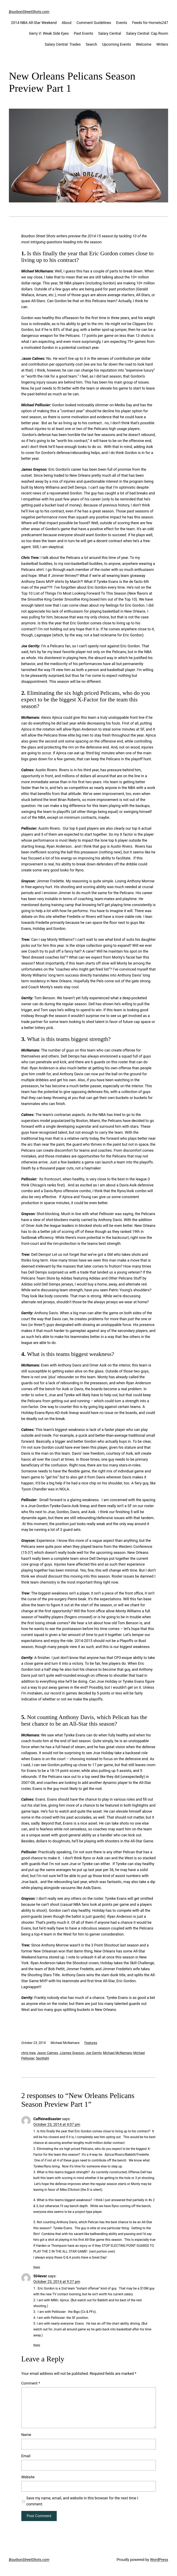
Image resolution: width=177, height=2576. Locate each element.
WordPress (159, 2559)
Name (26, 2434)
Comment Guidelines (94, 22)
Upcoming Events (116, 44)
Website (28, 2477)
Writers (162, 44)
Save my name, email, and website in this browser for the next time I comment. (82, 2501)
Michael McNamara (117, 2053)
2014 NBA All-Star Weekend (34, 22)
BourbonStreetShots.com (29, 12)
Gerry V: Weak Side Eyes (49, 33)
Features (90, 2043)
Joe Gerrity (94, 2053)
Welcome (144, 44)
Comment (30, 2383)
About (67, 22)
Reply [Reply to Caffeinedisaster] (36, 2267)
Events (121, 22)
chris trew (28, 2053)
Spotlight (42, 2058)
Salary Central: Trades (63, 44)
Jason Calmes (47, 2053)
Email (26, 2456)
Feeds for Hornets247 (150, 22)
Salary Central (109, 33)
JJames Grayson (71, 2053)
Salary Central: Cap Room (147, 33)
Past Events (83, 33)
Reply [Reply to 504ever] (36, 2345)
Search (91, 44)
